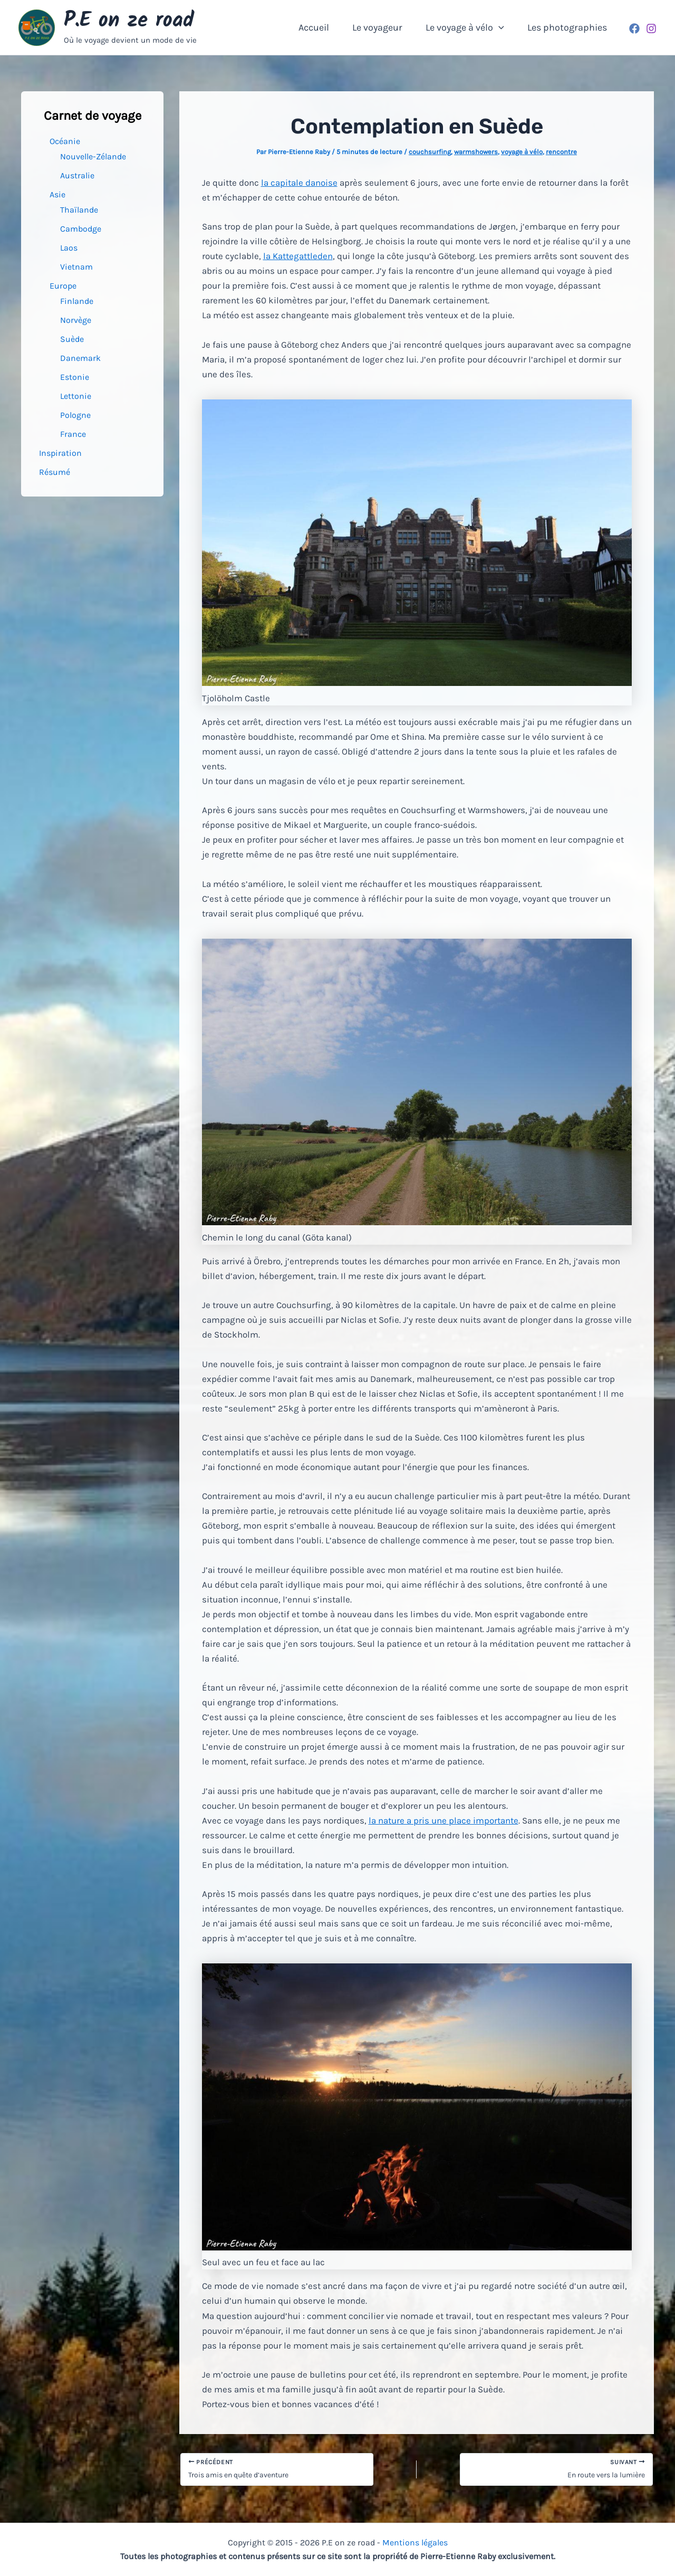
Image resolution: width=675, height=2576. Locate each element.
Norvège (75, 320)
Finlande (76, 301)
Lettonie (75, 396)
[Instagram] (651, 28)
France (73, 434)
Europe (63, 286)
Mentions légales (415, 2542)
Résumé (54, 472)
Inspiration (60, 453)
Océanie (65, 141)
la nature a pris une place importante (443, 1820)
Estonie (74, 377)
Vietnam (76, 267)
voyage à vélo (522, 152)
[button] (493, 27)
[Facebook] (634, 28)
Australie (77, 175)
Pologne (75, 415)
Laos (69, 248)
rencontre (561, 152)
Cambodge (80, 229)
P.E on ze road (129, 21)
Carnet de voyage (92, 115)
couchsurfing (430, 152)
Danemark (80, 358)
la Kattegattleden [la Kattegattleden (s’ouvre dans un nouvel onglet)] (298, 256)
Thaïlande (79, 210)
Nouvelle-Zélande (93, 156)
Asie (57, 194)
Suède (72, 339)
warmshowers (476, 152)
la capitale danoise (299, 182)
